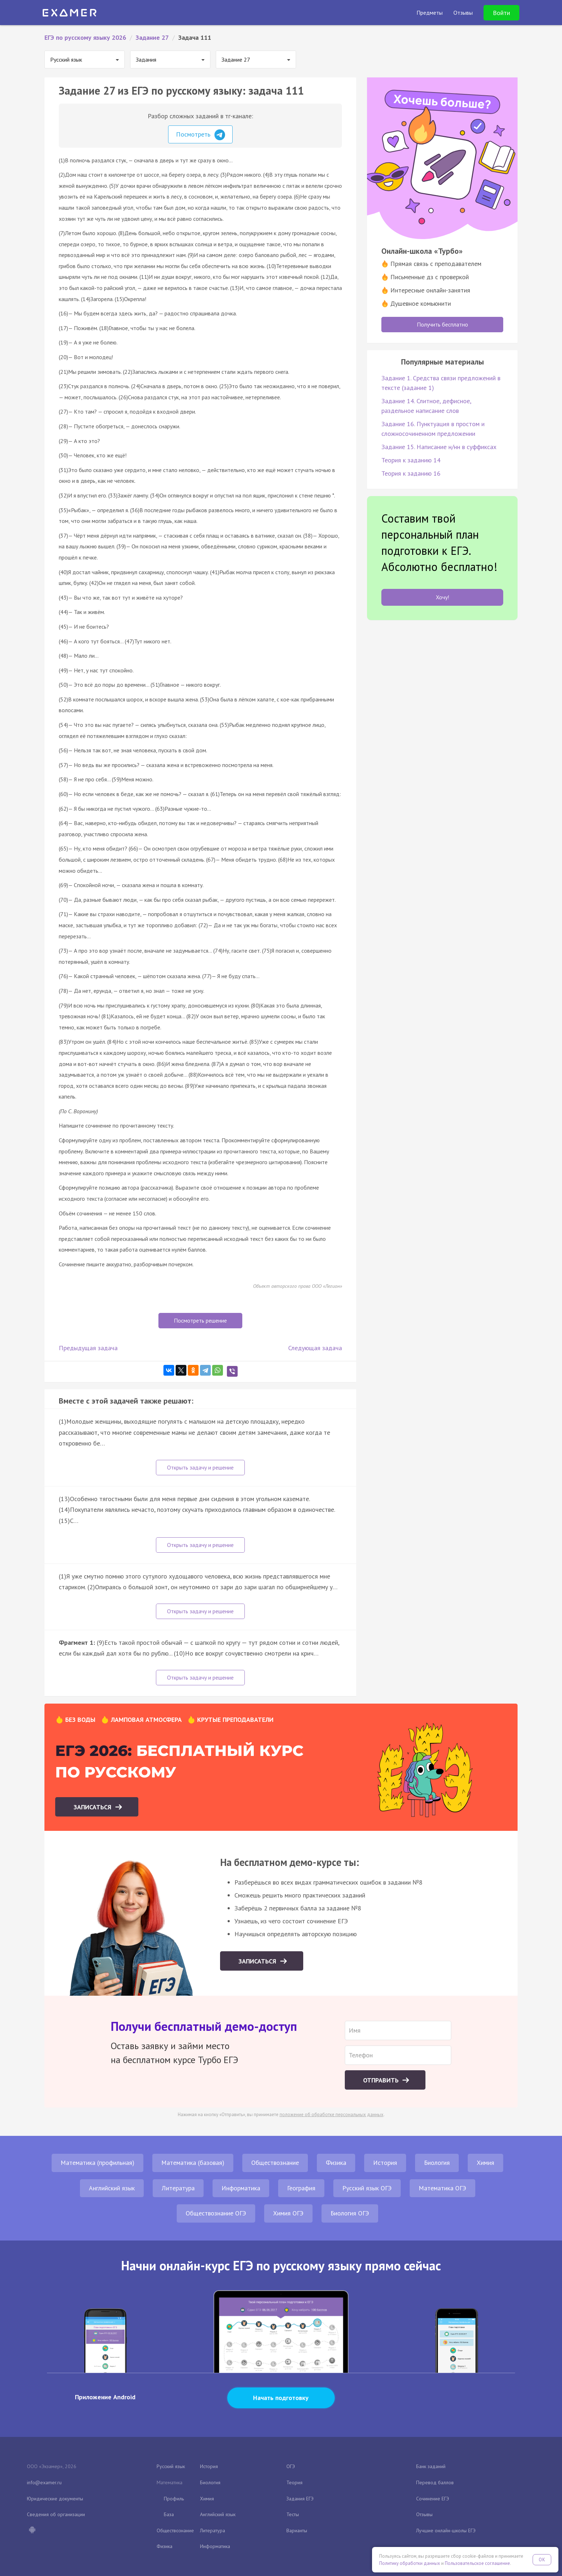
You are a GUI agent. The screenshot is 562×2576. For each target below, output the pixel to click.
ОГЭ (290, 2466)
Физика (336, 2162)
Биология (437, 2162)
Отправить (381, 2080)
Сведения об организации (56, 2514)
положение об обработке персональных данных (332, 2114)
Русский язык (171, 2466)
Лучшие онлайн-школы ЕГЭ (446, 2530)
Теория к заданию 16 (410, 473)
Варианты (296, 2530)
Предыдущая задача (88, 1348)
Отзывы (424, 2514)
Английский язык (112, 2188)
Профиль (174, 2498)
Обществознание (275, 2162)
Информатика (241, 2188)
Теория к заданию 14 (410, 460)
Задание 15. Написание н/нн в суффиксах (438, 447)
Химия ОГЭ (288, 2213)
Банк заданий (431, 2466)
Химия (485, 2162)
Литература (178, 2188)
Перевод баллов (435, 2482)
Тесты (292, 2514)
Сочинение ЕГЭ (432, 2498)
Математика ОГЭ (442, 2188)
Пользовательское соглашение (477, 2563)
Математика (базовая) (192, 2162)
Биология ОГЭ (349, 2213)
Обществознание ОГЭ (216, 2213)
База (169, 2514)
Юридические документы (55, 2498)
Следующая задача (315, 1348)
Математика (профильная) (97, 2162)
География (301, 2188)
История (385, 2162)
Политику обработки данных (409, 2563)
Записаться (93, 1807)
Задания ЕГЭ (300, 2498)
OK (542, 2560)
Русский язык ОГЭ (367, 2188)
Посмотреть (200, 134)
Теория (294, 2482)
